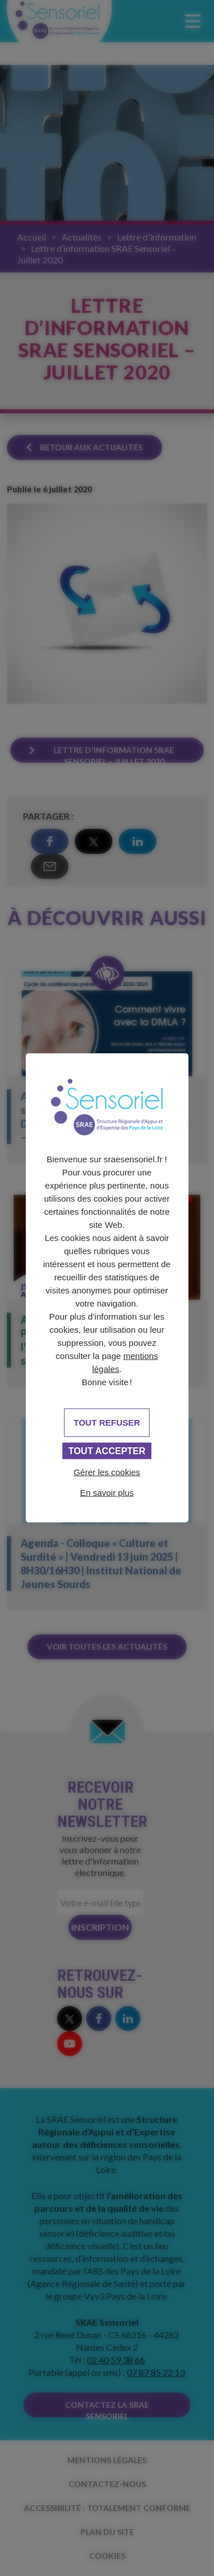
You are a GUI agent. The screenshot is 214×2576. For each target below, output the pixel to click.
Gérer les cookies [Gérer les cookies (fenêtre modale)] (107, 1471)
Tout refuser (107, 1422)
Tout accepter (107, 1450)
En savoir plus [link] (107, 1492)
